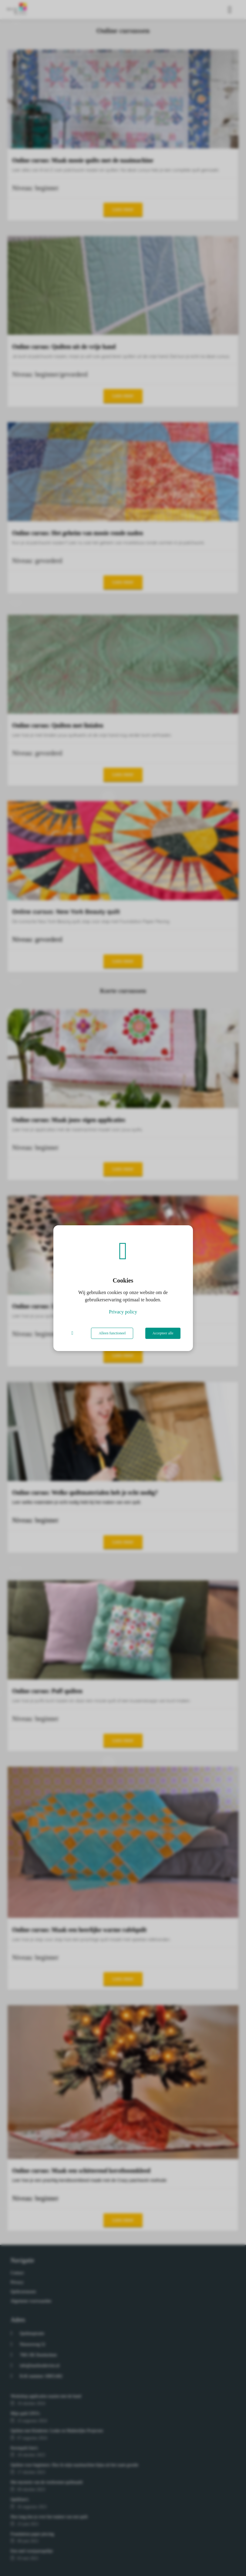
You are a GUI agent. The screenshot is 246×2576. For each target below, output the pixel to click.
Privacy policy (123, 1311)
